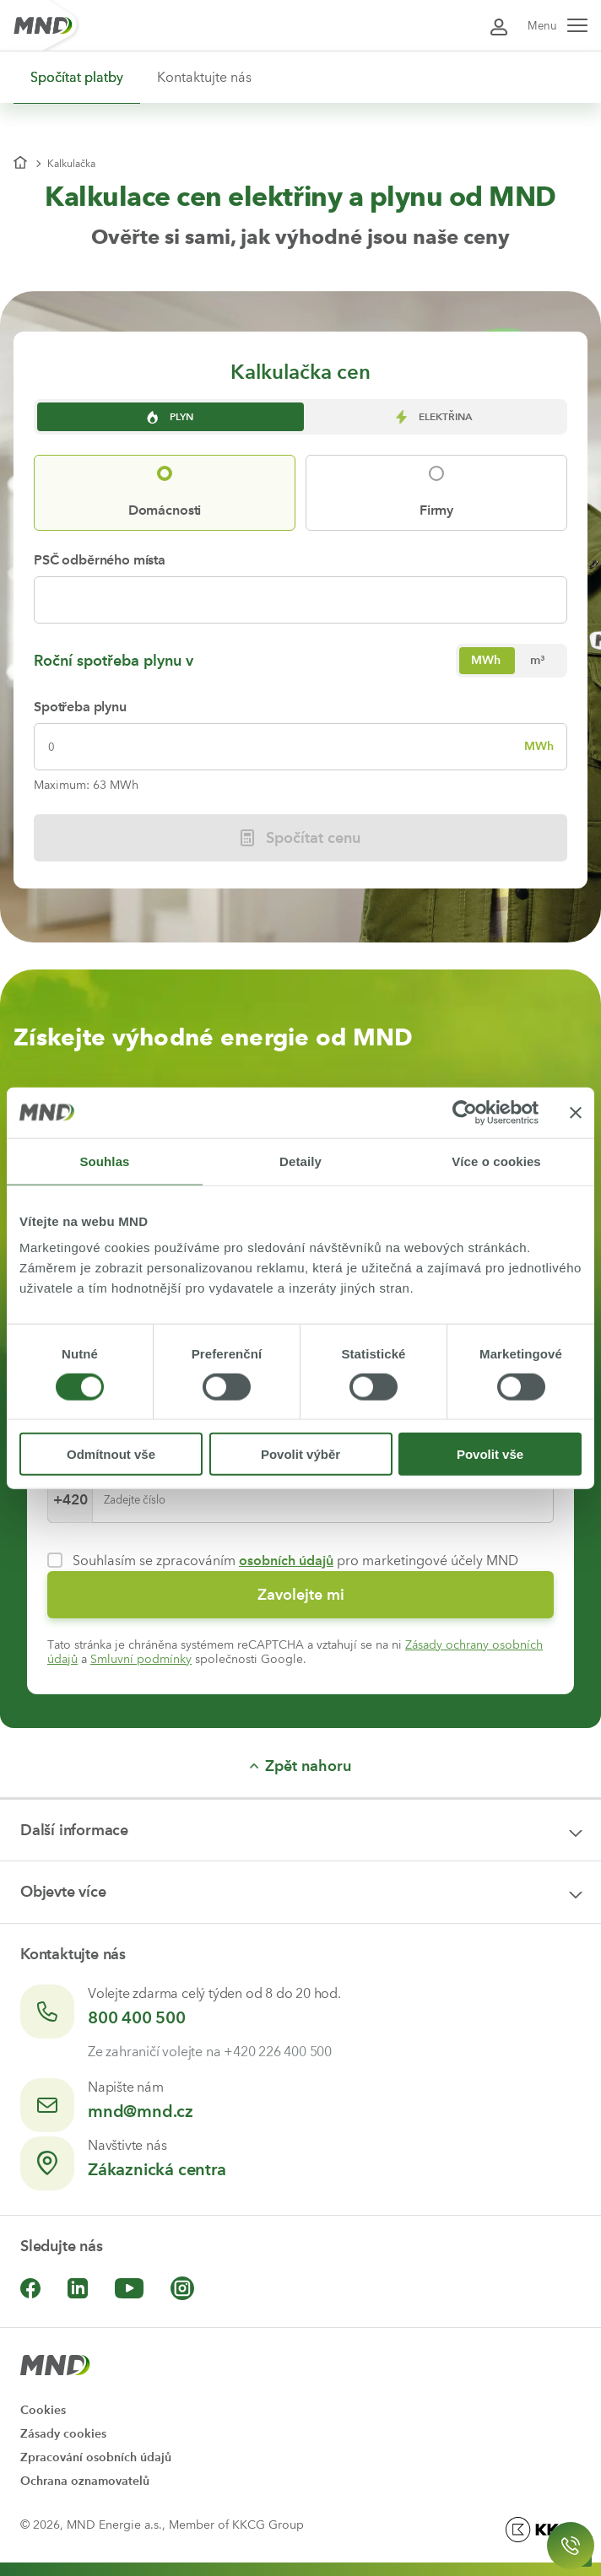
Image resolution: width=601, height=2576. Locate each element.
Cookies (43, 2410)
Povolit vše (490, 1454)
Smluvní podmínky (141, 1659)
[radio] (485, 660)
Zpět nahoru (300, 1766)
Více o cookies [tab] (496, 1160)
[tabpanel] (300, 706)
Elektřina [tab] (432, 416)
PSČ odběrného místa (99, 560)
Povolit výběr (300, 1454)
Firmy (436, 510)
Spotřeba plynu (80, 707)
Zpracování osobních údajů (95, 2457)
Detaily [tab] (300, 1160)
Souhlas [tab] (104, 1160)
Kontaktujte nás (204, 77)
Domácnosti (164, 510)
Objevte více (63, 1891)
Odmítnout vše (111, 1454)
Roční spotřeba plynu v (113, 660)
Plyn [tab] (168, 416)
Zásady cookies (63, 2434)
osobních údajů (286, 1561)
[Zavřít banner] (576, 1112)
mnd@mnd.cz (140, 2111)
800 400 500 (137, 2017)
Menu (557, 26)
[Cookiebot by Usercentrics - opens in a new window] (465, 1112)
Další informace (74, 1830)
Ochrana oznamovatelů (84, 2481)
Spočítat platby (76, 77)
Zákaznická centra (157, 2169)
